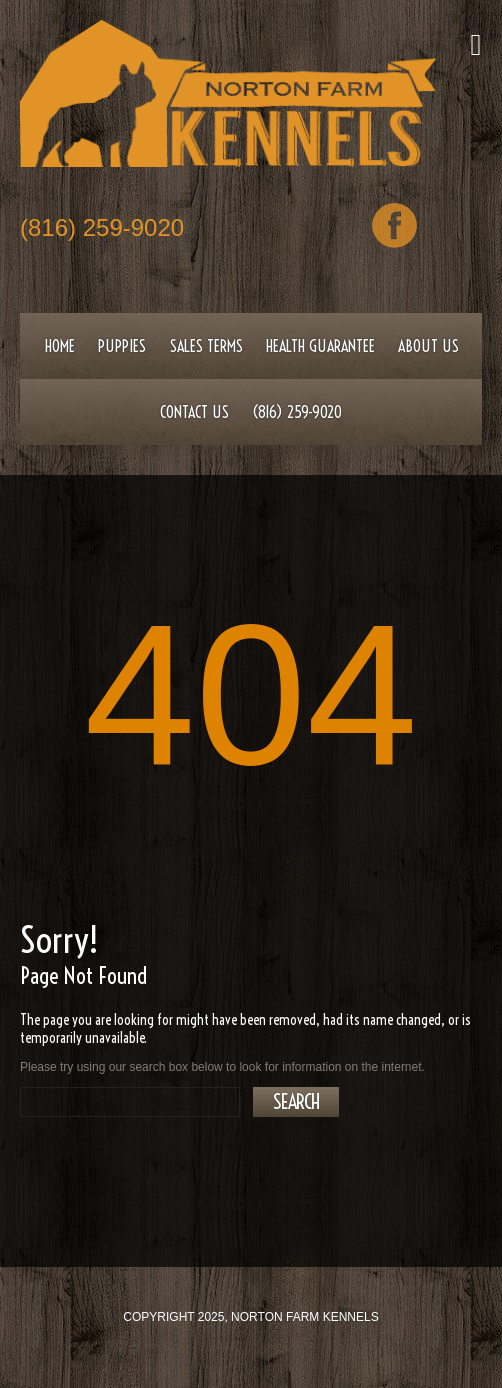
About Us (428, 346)
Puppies (122, 346)
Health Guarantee (320, 346)
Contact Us (194, 412)
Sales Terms (206, 346)
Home (60, 346)
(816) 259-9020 (102, 229)
